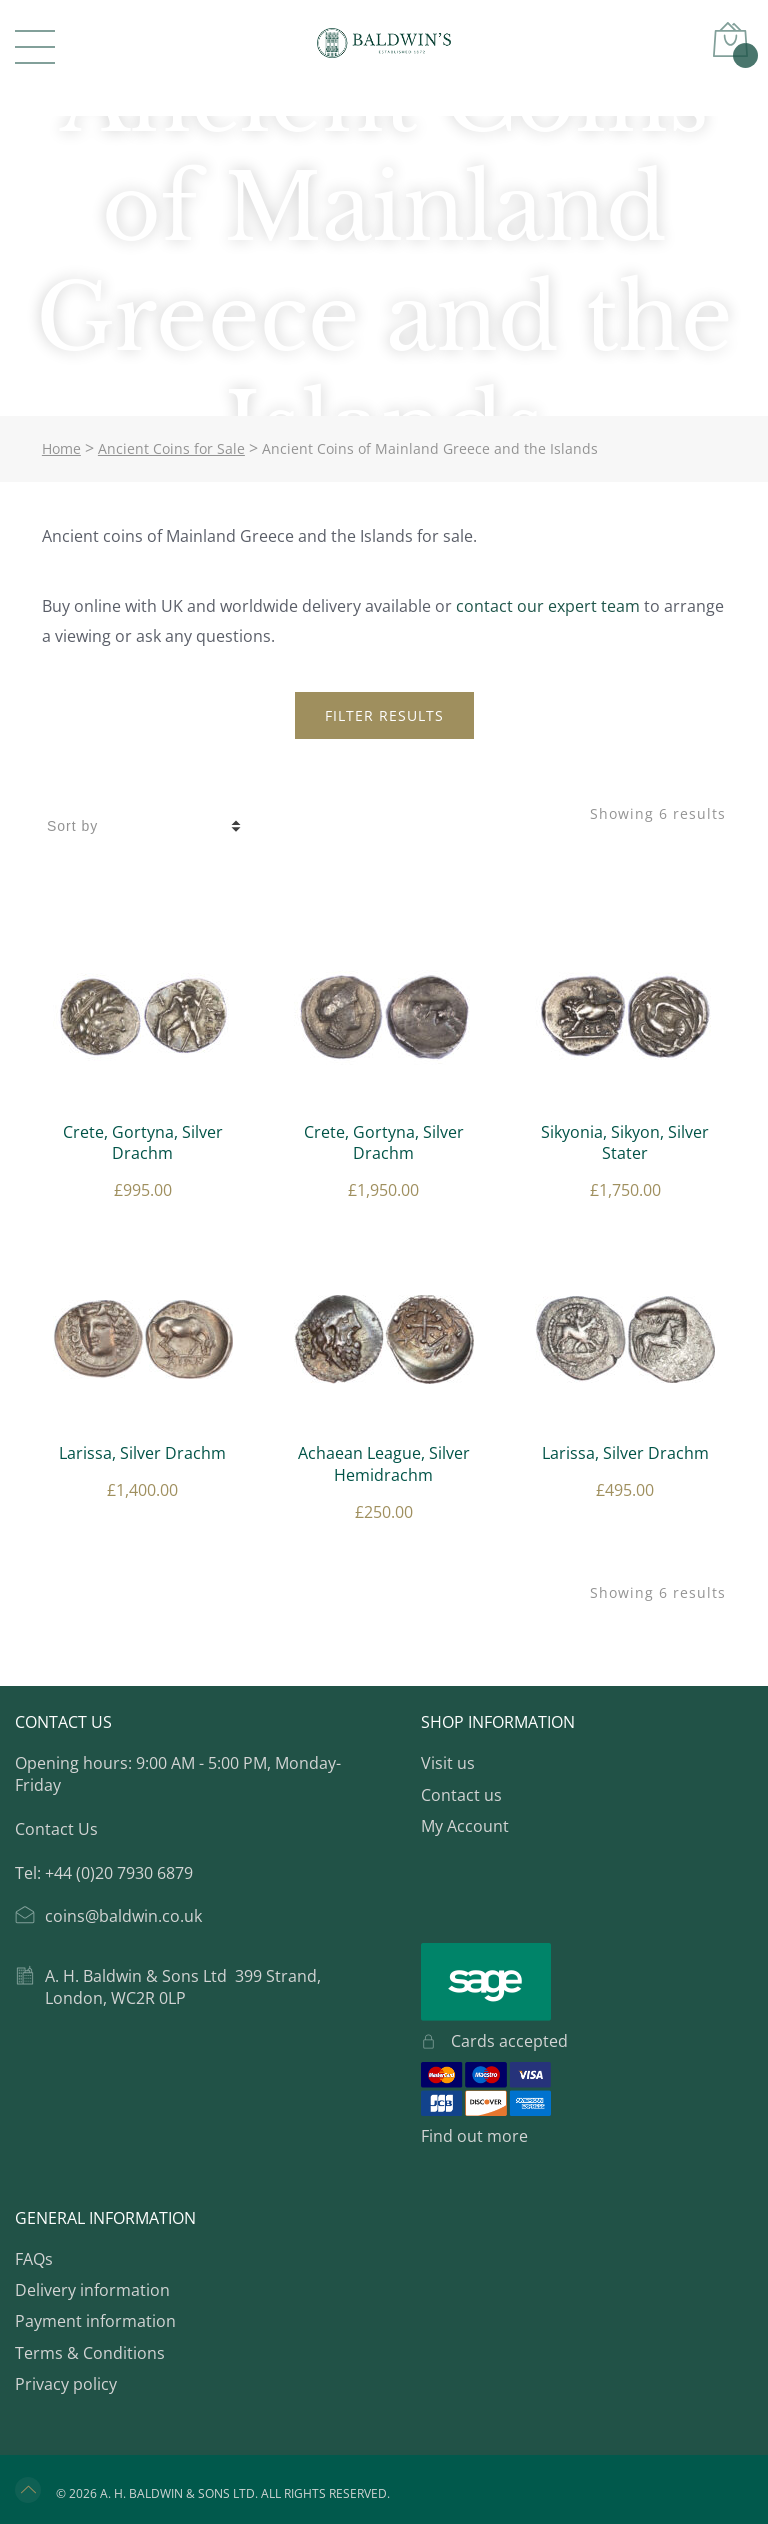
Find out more (474, 2136)
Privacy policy (66, 2384)
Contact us (461, 1795)
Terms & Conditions (90, 2353)
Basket (743, 53)
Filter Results (384, 715)
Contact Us (56, 1829)
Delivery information (92, 2290)
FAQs (34, 2259)
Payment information (95, 2321)
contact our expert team (548, 606)
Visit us (448, 1763)
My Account (465, 1826)
